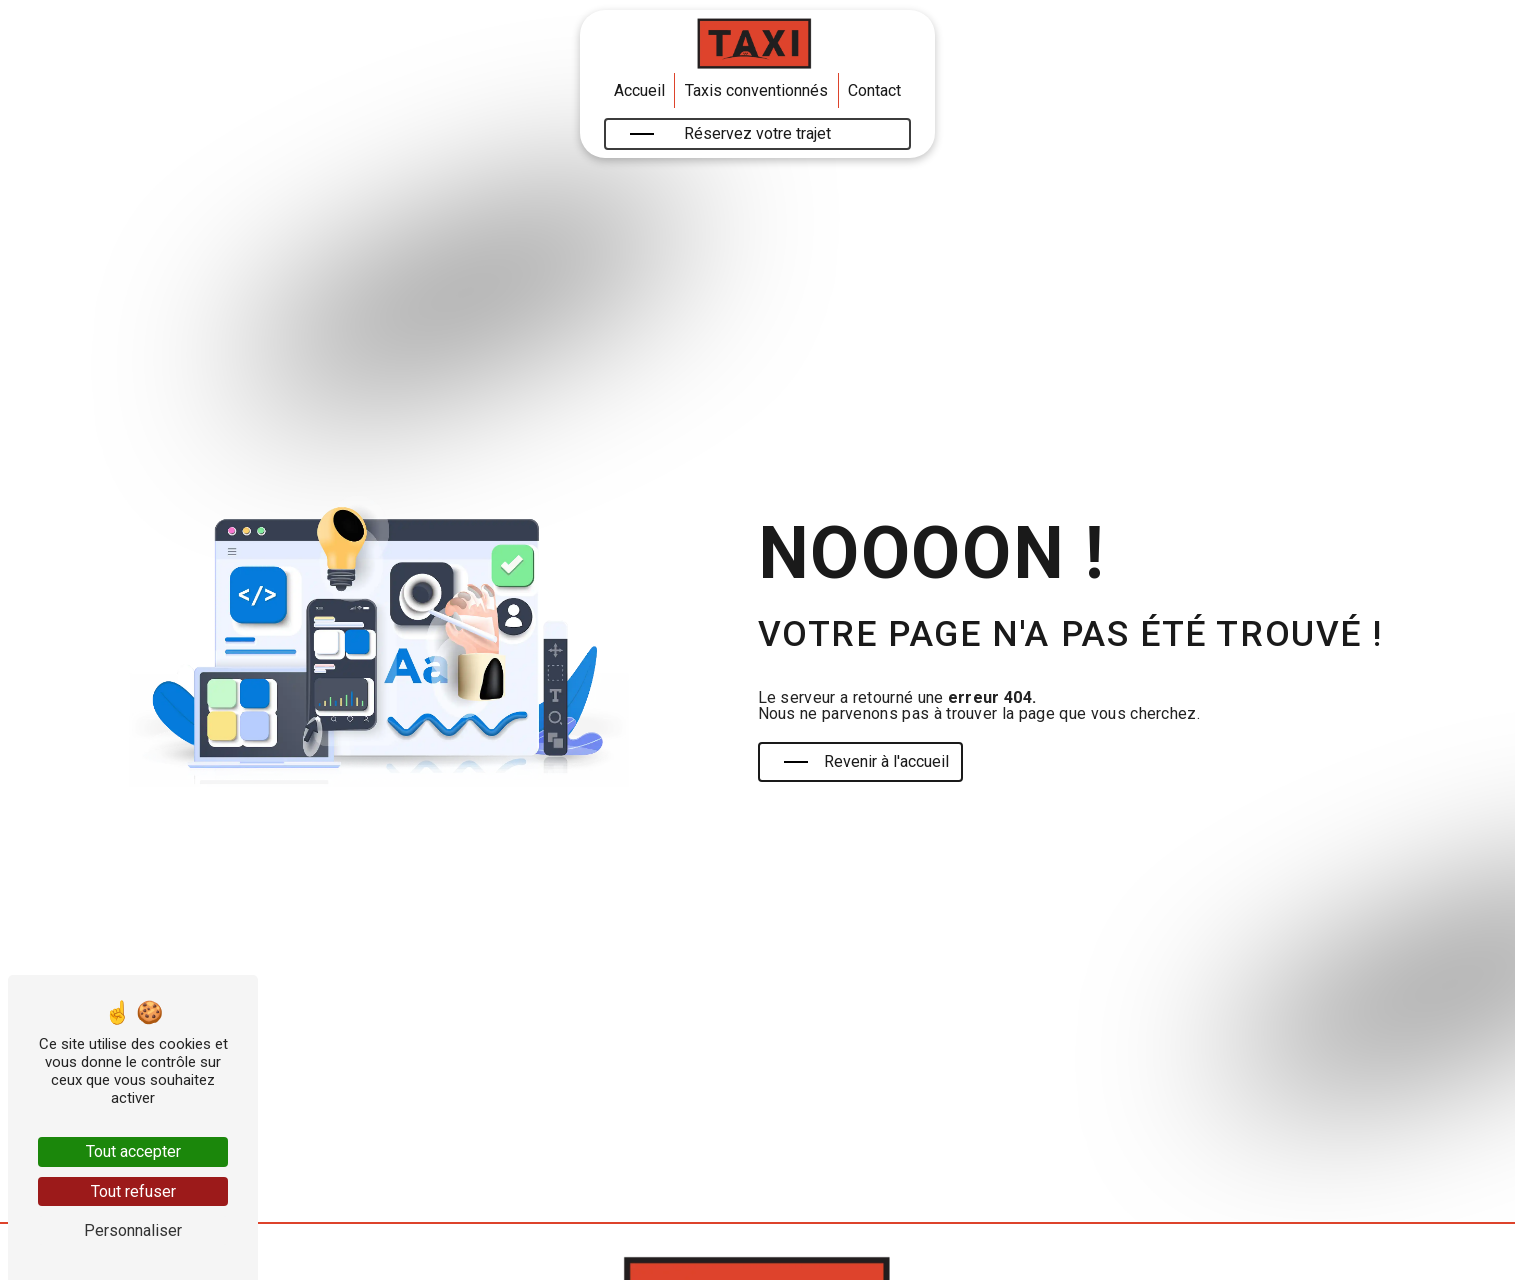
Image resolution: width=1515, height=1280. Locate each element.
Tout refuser (133, 1191)
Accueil (639, 90)
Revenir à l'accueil (866, 761)
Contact (874, 90)
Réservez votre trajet (730, 133)
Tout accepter (133, 1151)
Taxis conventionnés (756, 90)
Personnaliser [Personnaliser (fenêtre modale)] (133, 1230)
